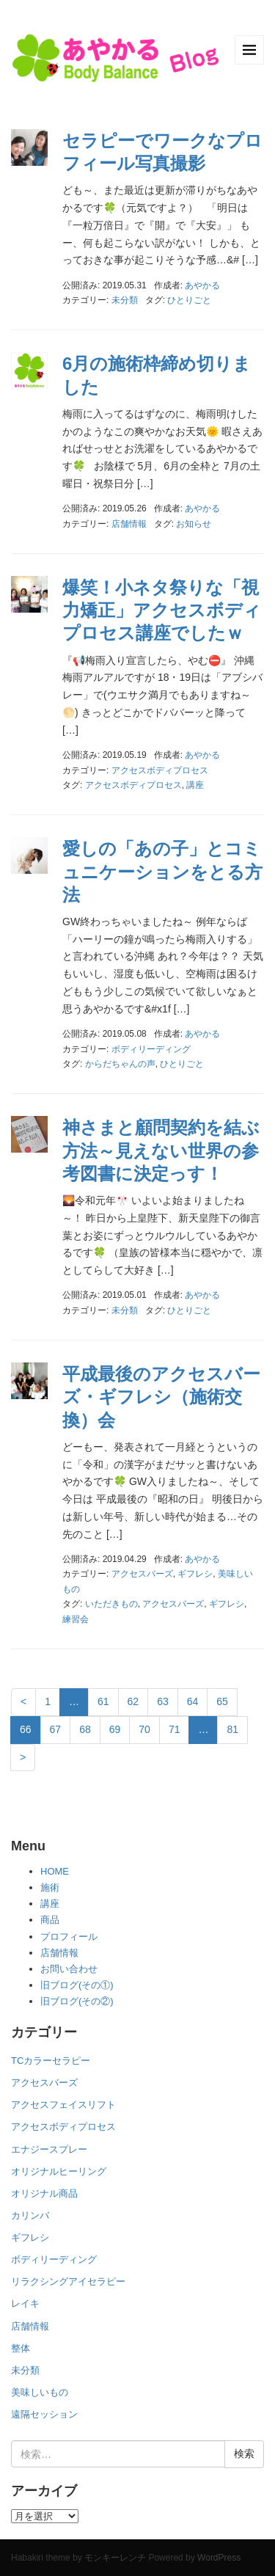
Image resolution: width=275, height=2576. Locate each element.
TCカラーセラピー (50, 2060)
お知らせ (193, 524)
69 (115, 1729)
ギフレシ (195, 1574)
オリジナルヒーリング (58, 2171)
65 (222, 1701)
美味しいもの (39, 2392)
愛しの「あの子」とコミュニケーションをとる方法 (162, 871)
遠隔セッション (44, 2414)
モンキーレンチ (115, 2558)
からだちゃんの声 (120, 1064)
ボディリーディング (151, 1049)
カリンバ (30, 2215)
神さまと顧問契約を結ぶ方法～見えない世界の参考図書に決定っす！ (161, 1150)
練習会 (75, 1619)
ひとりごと (189, 300)
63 (163, 1701)
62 (133, 1701)
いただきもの (111, 1604)
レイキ (25, 2303)
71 (174, 1729)
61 (103, 1701)
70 (144, 1729)
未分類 (124, 300)
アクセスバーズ (142, 1574)
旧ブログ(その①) (77, 1985)
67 (56, 1729)
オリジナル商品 (44, 2193)
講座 (195, 785)
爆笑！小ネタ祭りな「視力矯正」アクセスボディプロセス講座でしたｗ (161, 610)
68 (85, 1729)
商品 (49, 1919)
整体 (20, 2348)
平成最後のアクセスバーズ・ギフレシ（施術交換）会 (161, 1396)
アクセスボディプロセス (159, 770)
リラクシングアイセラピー (68, 2281)
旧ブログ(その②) (77, 2001)
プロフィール (69, 1936)
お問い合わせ (69, 1968)
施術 (49, 1887)
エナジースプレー (49, 2149)
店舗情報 (129, 524)
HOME (54, 1871)
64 (193, 1701)
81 (232, 1729)
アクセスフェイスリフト (63, 2104)
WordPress (219, 2558)
